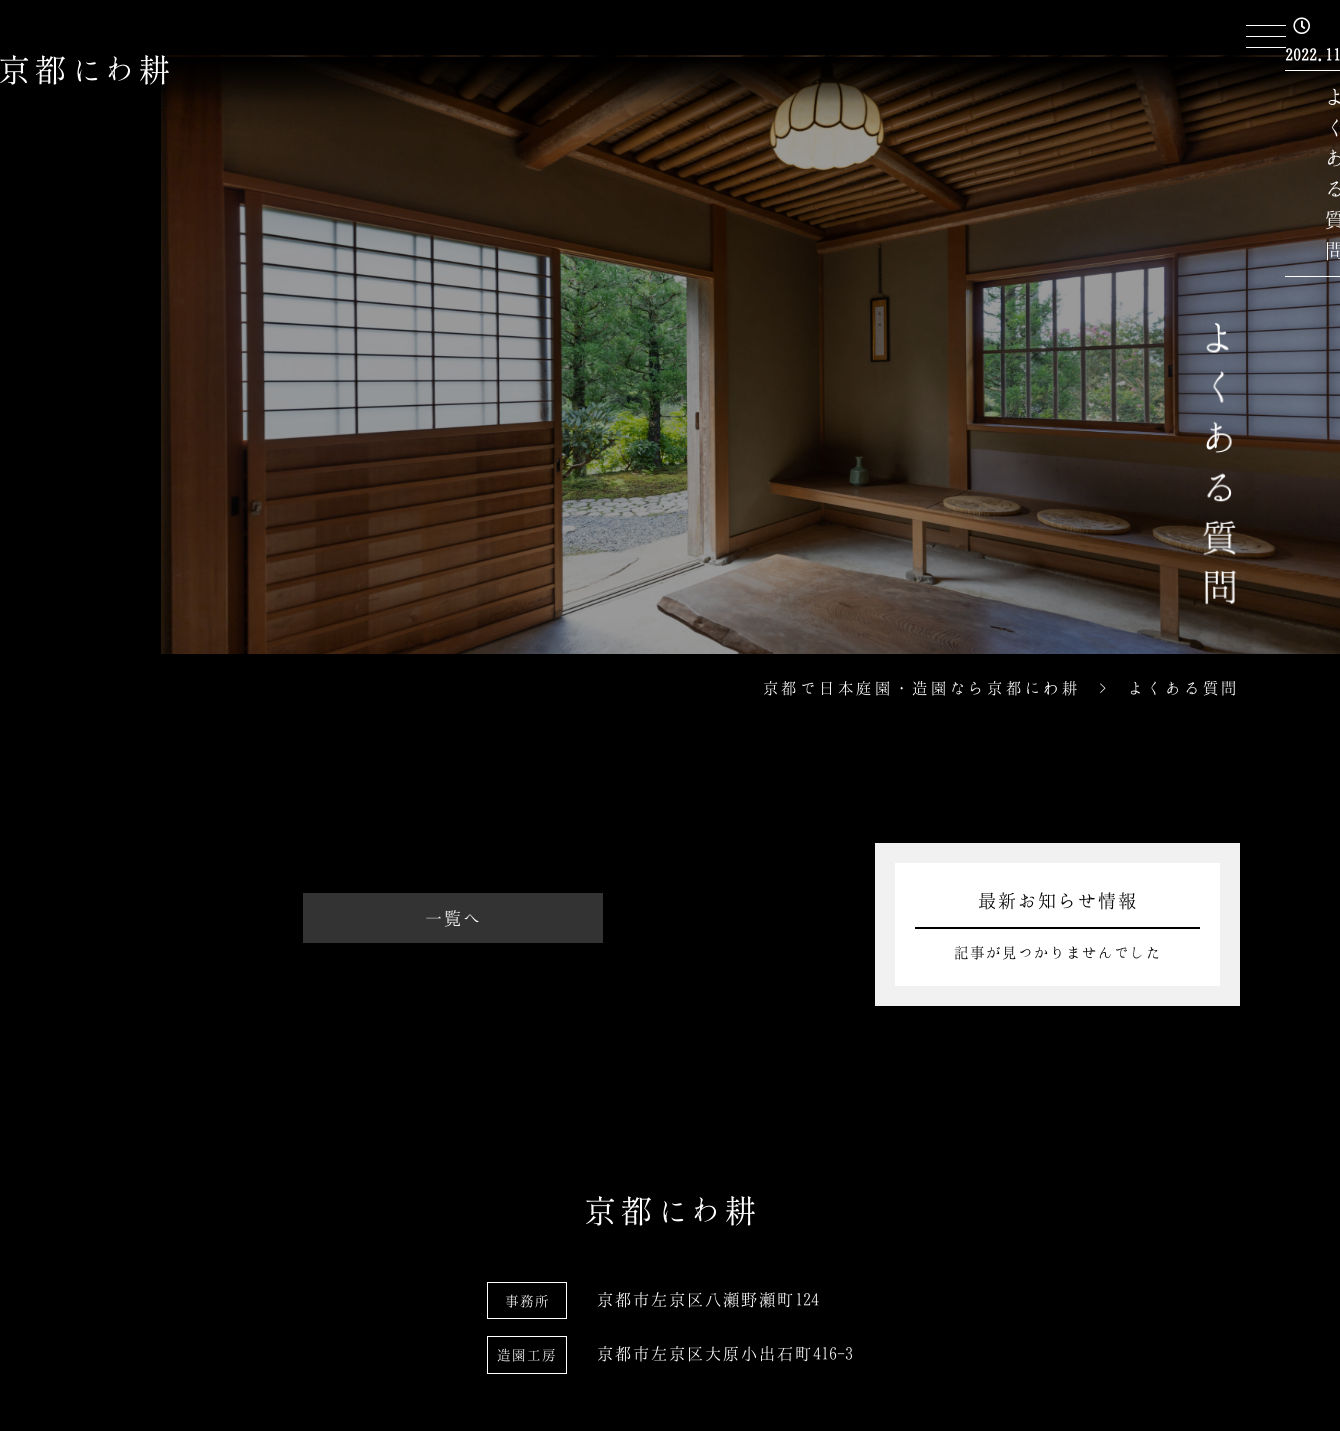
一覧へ (453, 917)
